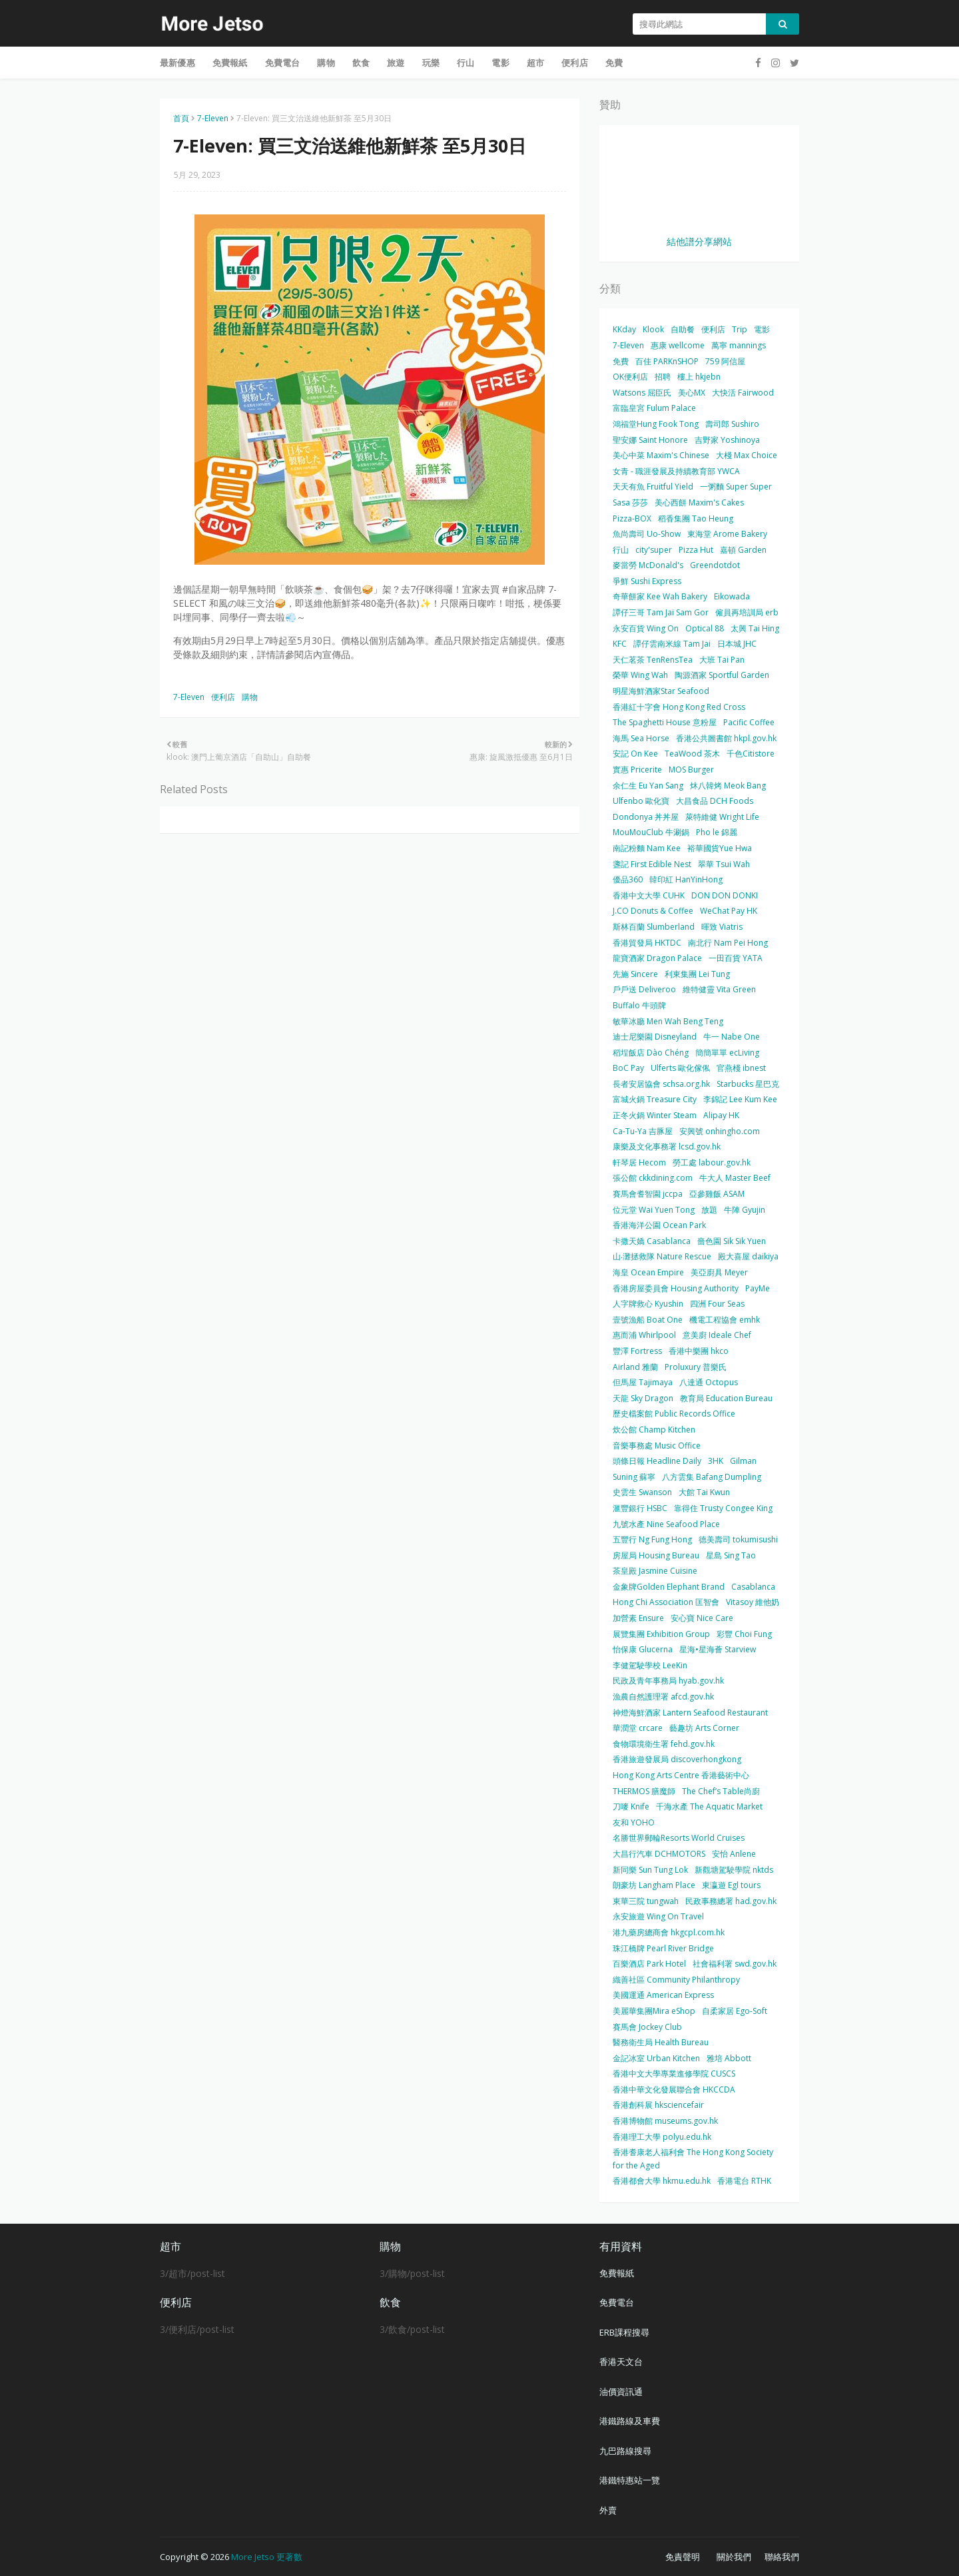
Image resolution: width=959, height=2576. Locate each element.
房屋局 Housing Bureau (656, 1555)
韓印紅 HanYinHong (686, 879)
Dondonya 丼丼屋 (646, 816)
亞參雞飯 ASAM (717, 1193)
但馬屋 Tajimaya (643, 1382)
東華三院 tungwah (646, 1901)
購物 (250, 697)
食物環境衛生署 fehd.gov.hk (664, 1744)
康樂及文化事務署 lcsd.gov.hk (667, 1146)
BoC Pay (628, 1068)
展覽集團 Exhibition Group (661, 1634)
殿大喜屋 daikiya (748, 1256)
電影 (762, 329)
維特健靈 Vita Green (719, 989)
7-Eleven (212, 118)
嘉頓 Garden (743, 549)
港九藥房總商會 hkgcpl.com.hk (669, 1932)
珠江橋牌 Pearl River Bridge (663, 1948)
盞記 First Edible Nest (652, 864)
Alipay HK (721, 1115)
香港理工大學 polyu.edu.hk (662, 2136)
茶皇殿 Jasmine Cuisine (655, 1570)
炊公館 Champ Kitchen (654, 1429)
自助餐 (683, 329)
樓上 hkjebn (699, 376)
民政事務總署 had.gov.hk (731, 1901)
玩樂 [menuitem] (431, 63)
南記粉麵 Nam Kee (647, 848)
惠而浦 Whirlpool (644, 1335)
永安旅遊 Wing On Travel (658, 1916)
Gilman (743, 1460)
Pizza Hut (696, 549)
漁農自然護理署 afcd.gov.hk (663, 1696)
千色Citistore (751, 753)
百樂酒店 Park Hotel (649, 1963)
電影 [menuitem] (500, 63)
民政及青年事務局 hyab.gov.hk (668, 1680)
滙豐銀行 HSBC (640, 1508)
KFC (620, 643)
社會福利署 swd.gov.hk (735, 1963)
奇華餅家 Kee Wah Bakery (660, 596)
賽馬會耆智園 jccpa (648, 1193)
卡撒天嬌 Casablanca (652, 1241)
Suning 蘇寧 (634, 1476)
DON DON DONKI (724, 895)
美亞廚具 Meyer (719, 1272)
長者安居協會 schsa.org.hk (661, 1084)
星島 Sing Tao (731, 1555)
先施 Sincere (635, 974)
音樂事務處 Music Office (657, 1445)
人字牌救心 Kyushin (648, 1303)
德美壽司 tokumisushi (738, 1539)
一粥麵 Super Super (736, 486)
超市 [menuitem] (535, 63)
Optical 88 (704, 628)
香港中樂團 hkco (699, 1351)
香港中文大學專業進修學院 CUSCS (674, 2073)
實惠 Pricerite (637, 769)
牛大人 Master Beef (735, 1177)
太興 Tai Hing (755, 628)
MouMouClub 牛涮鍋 (651, 832)
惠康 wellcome (678, 345)
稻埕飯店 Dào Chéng (651, 1052)
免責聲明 (682, 2557)
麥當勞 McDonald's (648, 565)
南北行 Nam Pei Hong (728, 942)
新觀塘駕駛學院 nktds (734, 1869)
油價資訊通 (621, 2392)
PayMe (757, 1288)
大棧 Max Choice (746, 455)
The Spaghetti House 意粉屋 (665, 722)
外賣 (608, 2510)
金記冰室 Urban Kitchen (656, 2058)
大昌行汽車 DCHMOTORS (659, 1853)
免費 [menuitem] (614, 63)
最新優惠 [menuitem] (177, 63)
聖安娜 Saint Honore (650, 440)
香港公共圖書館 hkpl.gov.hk (726, 738)
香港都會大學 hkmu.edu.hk (662, 2180)
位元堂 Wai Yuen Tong (654, 1209)
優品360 (628, 879)
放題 (709, 1209)
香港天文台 (621, 2362)
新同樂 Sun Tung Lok (650, 1869)
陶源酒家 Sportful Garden (722, 675)
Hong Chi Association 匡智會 (666, 1602)
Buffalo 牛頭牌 (639, 1005)
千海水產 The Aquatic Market (709, 1806)
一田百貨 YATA (736, 958)
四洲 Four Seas (717, 1303)
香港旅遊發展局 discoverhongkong (677, 1759)
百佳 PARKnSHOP (667, 361)
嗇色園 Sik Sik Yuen (731, 1241)
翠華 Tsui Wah (724, 864)
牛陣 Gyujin (744, 1209)
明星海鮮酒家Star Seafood (661, 691)
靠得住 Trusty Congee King (723, 1508)
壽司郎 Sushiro (732, 424)
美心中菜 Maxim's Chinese (661, 455)
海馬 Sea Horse (641, 738)
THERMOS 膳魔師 (644, 1791)
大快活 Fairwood (743, 392)
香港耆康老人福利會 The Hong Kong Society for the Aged (693, 2158)
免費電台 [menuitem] (282, 63)
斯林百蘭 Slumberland (654, 926)
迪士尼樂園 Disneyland (655, 1036)
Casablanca (753, 1586)
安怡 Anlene (734, 1853)
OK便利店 (630, 376)
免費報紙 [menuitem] (230, 63)
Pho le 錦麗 (716, 832)
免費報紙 (616, 2273)
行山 (621, 549)
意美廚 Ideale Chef (717, 1335)
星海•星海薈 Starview (717, 1649)
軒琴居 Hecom (639, 1162)
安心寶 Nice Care (702, 1618)
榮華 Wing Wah (640, 675)
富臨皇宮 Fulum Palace (654, 408)
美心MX (691, 392)
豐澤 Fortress (637, 1351)
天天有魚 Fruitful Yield (653, 486)
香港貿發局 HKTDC (647, 942)
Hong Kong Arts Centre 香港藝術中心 (681, 1775)
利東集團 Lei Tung (697, 974)
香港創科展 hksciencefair (658, 2104)
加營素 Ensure (638, 1618)
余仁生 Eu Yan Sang (648, 785)
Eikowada (732, 596)
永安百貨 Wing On (646, 628)
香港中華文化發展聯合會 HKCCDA (674, 2089)
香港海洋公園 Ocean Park (659, 1225)
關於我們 (734, 2557)
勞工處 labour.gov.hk (712, 1162)
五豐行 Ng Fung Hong (652, 1539)
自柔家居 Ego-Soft (734, 2011)
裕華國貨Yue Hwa (719, 848)
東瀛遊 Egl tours (731, 1885)
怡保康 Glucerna (643, 1649)
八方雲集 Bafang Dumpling (711, 1476)
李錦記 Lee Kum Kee (740, 1099)
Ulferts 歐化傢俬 (680, 1068)
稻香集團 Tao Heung (695, 518)
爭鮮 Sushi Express (647, 581)
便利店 (223, 697)
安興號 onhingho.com (719, 1131)
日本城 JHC (737, 643)
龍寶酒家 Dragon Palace (657, 958)
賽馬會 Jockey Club (647, 2027)
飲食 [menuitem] (361, 63)
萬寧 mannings (738, 345)
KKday (624, 329)
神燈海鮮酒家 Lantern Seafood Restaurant (690, 1712)
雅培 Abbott (729, 2058)
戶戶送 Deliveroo (644, 989)
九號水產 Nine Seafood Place (666, 1524)
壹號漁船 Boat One (648, 1319)
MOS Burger (691, 769)
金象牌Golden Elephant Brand (669, 1586)
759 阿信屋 (725, 361)
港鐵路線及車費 (629, 2421)
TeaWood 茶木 (692, 753)
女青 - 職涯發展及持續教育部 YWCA (676, 471)
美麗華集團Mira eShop (654, 2011)
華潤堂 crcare (638, 1728)
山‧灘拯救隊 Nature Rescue (662, 1256)
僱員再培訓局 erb (747, 612)
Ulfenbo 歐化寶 (641, 800)
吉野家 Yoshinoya (727, 440)
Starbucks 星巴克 (748, 1084)
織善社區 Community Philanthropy (676, 1979)
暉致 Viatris (722, 926)
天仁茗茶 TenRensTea (653, 659)
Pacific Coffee (749, 722)
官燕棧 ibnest (741, 1068)
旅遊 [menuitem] (395, 63)
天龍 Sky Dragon (643, 1398)
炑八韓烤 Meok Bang (728, 785)
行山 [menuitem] (465, 63)
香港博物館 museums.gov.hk (665, 2120)
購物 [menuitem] (325, 63)
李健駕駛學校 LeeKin (650, 1665)
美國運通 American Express (663, 1995)
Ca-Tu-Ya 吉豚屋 (643, 1131)
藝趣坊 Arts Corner (704, 1728)
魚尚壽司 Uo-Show (647, 533)
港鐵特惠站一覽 (629, 2480)
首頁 (181, 118)
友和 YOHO (634, 1822)
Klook (653, 329)
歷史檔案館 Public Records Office (674, 1413)
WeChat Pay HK (728, 910)
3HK (715, 1460)
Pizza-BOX (632, 518)
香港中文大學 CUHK (649, 895)
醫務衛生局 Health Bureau (661, 2042)
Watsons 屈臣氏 (642, 392)
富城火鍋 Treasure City (655, 1099)
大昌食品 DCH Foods (714, 800)
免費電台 (616, 2302)
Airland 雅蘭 (635, 1367)
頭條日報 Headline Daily (657, 1460)
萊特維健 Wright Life (722, 816)
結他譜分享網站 (699, 241)
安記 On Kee (635, 753)
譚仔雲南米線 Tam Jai (672, 643)
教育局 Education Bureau (726, 1398)
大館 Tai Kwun (704, 1492)
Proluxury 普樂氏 (696, 1367)
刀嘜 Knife (631, 1806)
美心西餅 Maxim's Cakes (699, 502)
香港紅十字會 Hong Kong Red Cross (679, 707)
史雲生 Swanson (642, 1492)
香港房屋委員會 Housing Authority (676, 1288)
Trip (739, 329)
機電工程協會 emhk (724, 1319)
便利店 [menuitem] (574, 63)
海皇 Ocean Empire (648, 1272)
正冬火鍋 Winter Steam (655, 1115)
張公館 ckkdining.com (653, 1177)
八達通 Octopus (708, 1382)
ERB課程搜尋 (624, 2332)
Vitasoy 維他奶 (752, 1602)
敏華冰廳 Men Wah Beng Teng (668, 1021)
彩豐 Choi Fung (744, 1634)
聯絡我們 (782, 2557)
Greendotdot (715, 565)
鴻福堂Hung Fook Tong (656, 424)
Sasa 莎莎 (630, 502)
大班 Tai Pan (722, 659)
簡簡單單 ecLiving (727, 1052)
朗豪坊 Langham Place (654, 1885)
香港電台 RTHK (744, 2180)
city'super (653, 549)
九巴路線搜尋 (625, 2451)
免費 (621, 361)
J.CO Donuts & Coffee (653, 910)
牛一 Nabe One (731, 1036)
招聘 (663, 376)
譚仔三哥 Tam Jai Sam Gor (661, 612)
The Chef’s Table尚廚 (721, 1791)
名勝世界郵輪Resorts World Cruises (679, 1837)
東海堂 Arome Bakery (727, 533)
